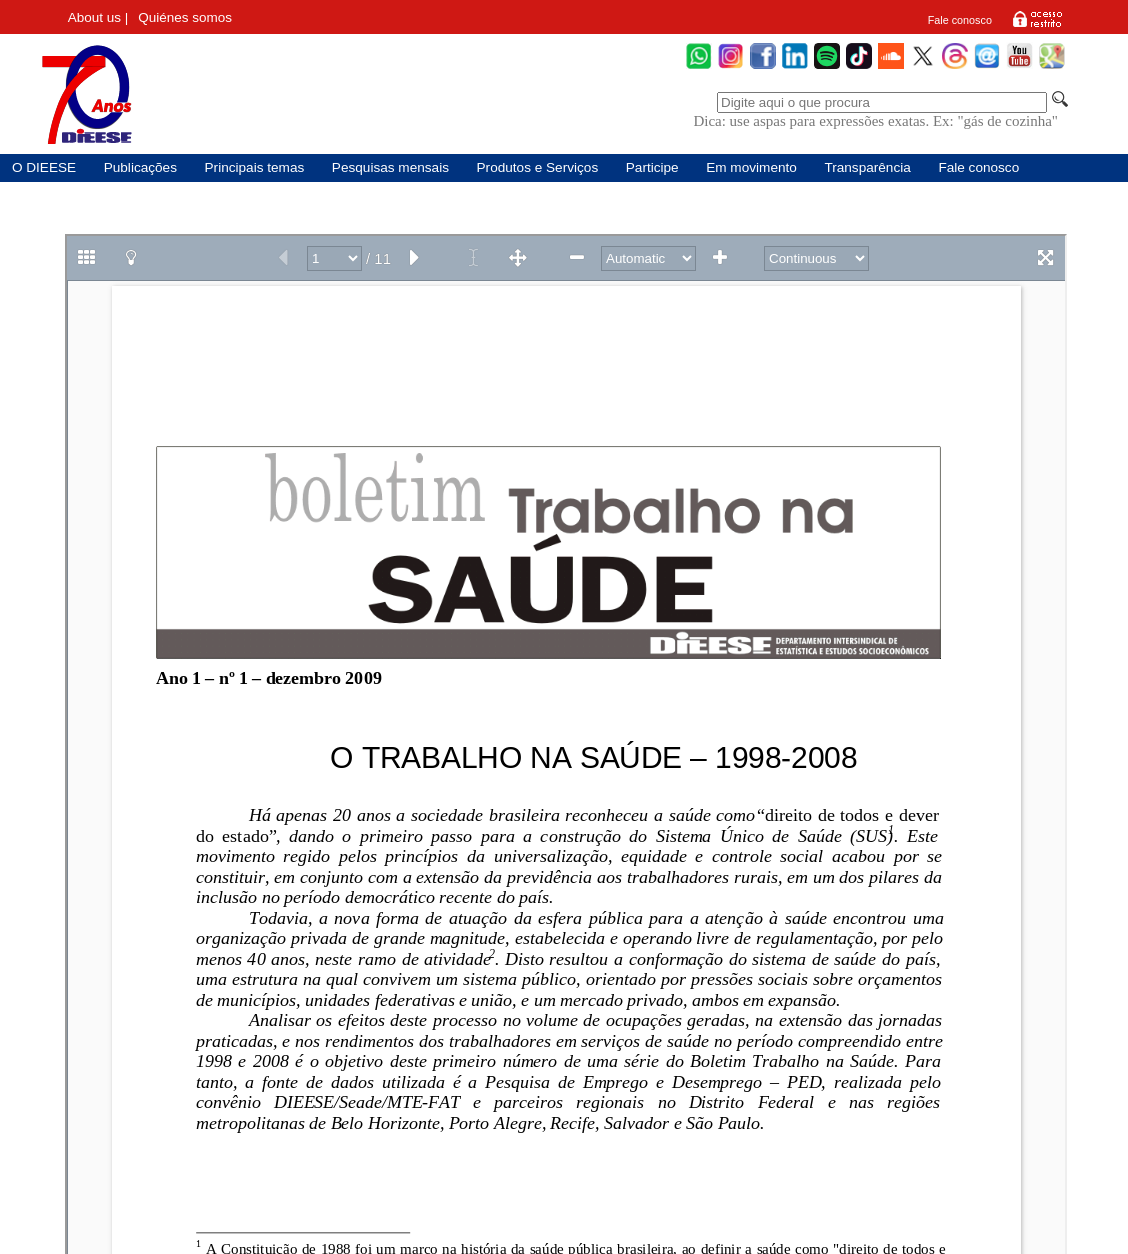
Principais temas (255, 167)
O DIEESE (44, 167)
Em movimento (751, 167)
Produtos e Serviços (538, 167)
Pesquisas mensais (390, 167)
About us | (98, 17)
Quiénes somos (185, 17)
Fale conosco (960, 20)
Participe (652, 167)
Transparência (867, 167)
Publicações (140, 167)
